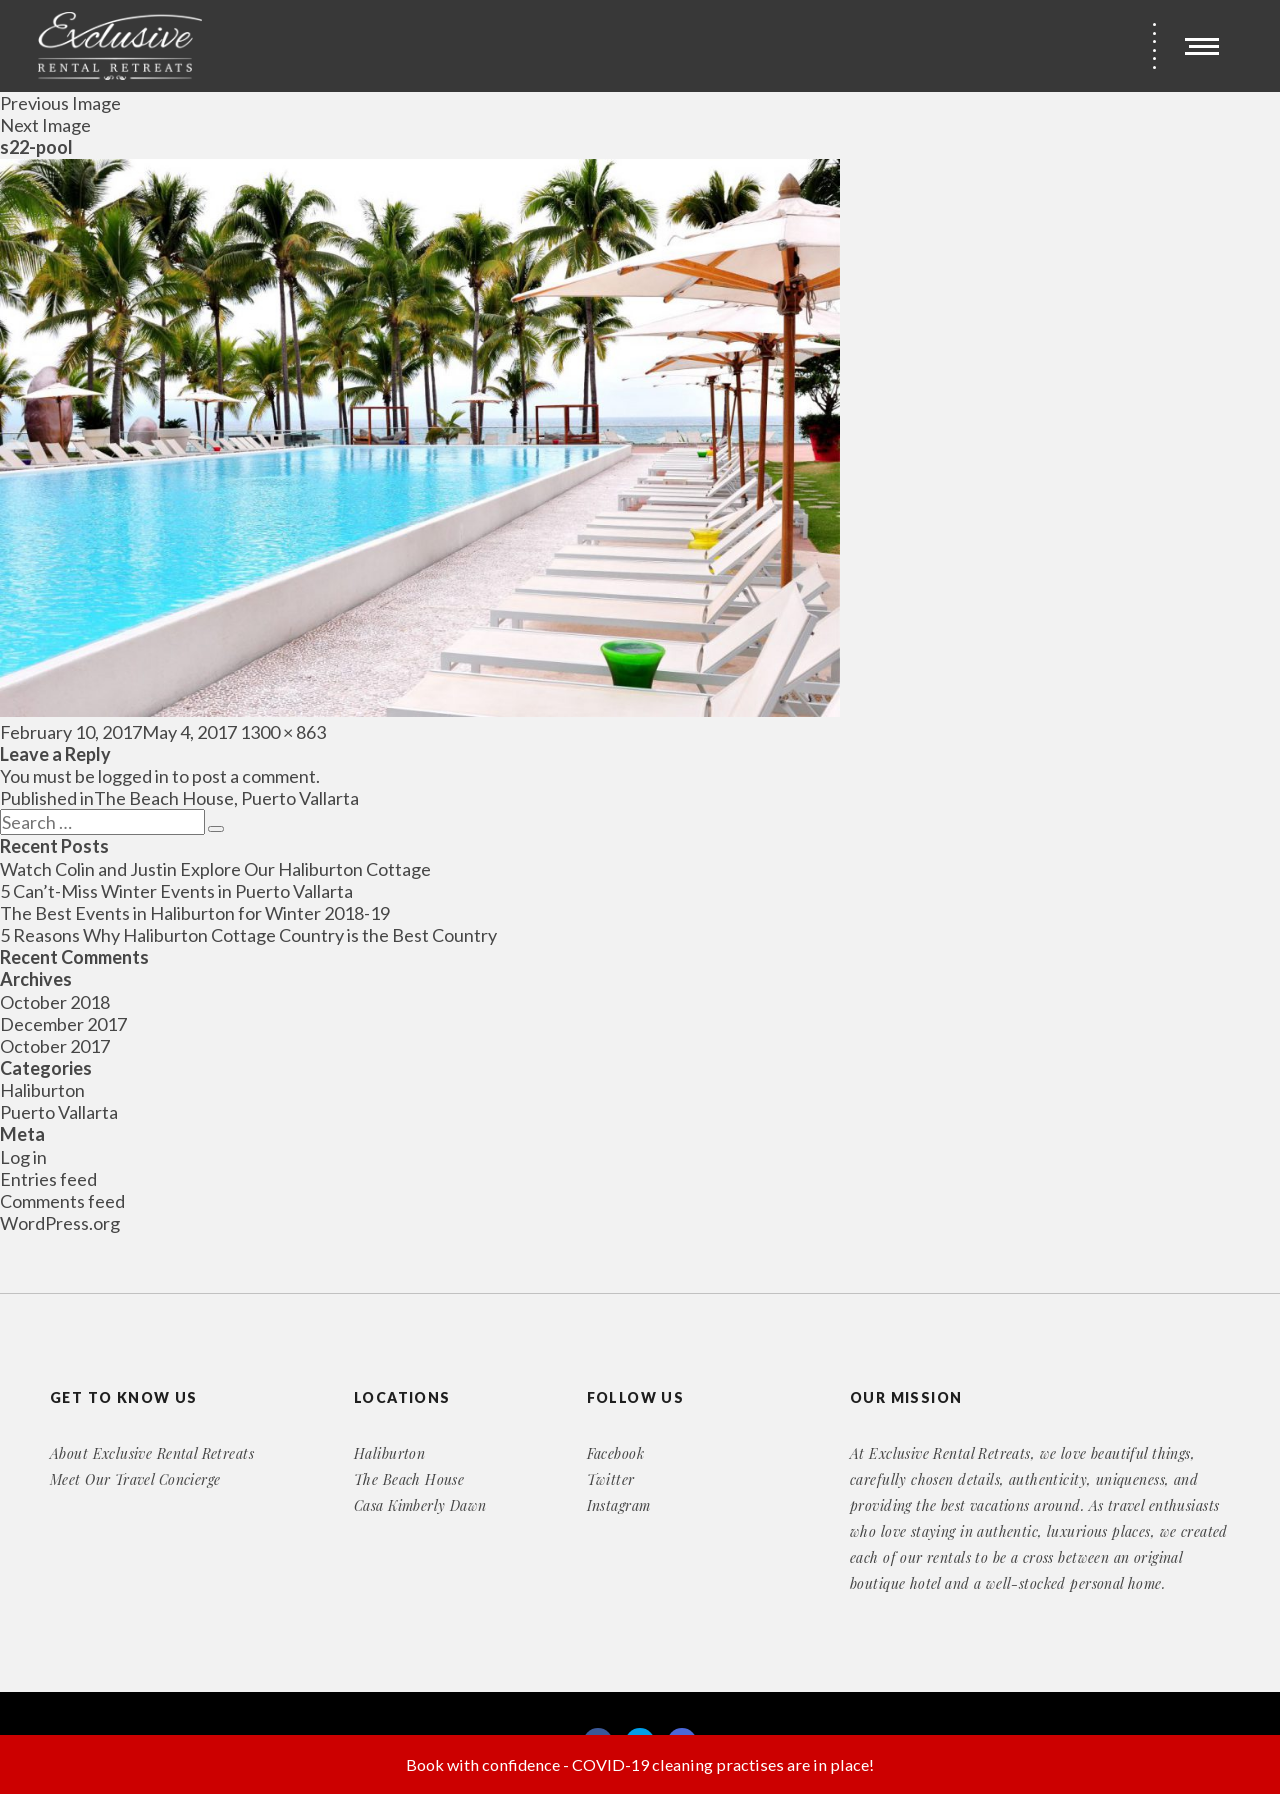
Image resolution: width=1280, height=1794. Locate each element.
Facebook (615, 1453)
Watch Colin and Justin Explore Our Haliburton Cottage (215, 869)
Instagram (619, 1505)
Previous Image (60, 103)
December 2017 (63, 1024)
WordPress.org (60, 1223)
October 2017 (55, 1046)
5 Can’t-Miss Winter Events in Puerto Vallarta (176, 891)
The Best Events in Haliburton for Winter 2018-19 (195, 913)
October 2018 (55, 1002)
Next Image (45, 125)
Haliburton (42, 1090)
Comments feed (62, 1201)
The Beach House (409, 1479)
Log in (23, 1157)
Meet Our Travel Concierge (135, 1479)
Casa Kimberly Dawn (420, 1505)
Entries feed (48, 1179)
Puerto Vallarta (59, 1112)
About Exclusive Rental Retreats (152, 1453)
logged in (133, 776)
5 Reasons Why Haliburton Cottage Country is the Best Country (248, 935)
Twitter (611, 1479)
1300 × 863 (283, 732)
